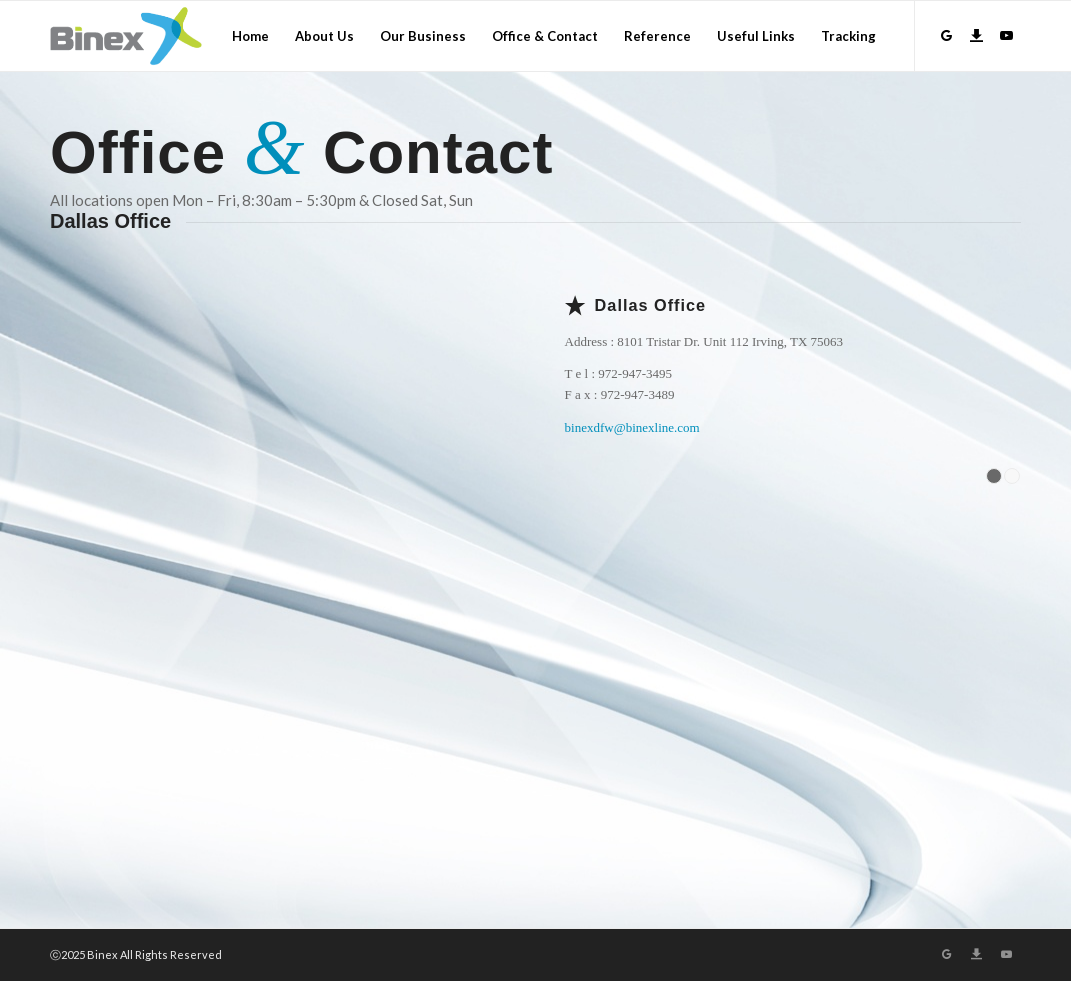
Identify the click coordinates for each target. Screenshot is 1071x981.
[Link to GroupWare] (946, 35)
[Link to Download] (976, 35)
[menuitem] (250, 36)
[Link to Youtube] (1006, 35)
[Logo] (126, 36)
